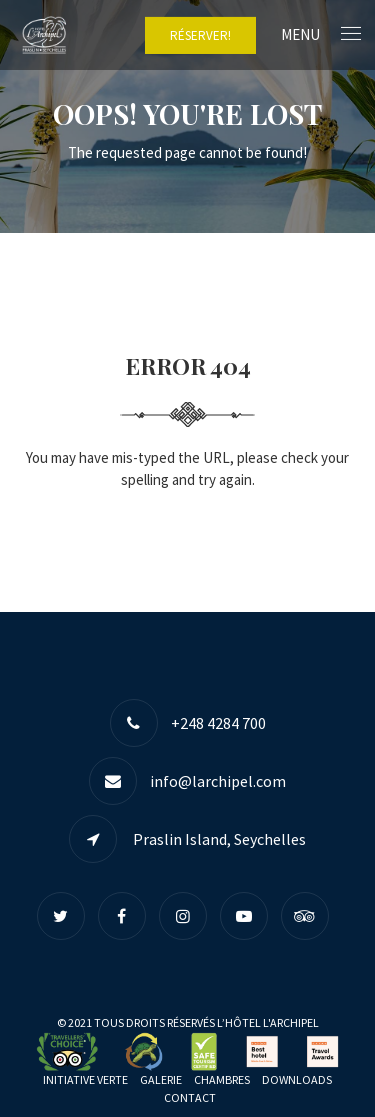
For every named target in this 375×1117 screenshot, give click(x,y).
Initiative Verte (85, 1079)
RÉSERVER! (200, 35)
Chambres (222, 1079)
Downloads (297, 1079)
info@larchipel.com (218, 781)
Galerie (161, 1079)
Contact (190, 1097)
